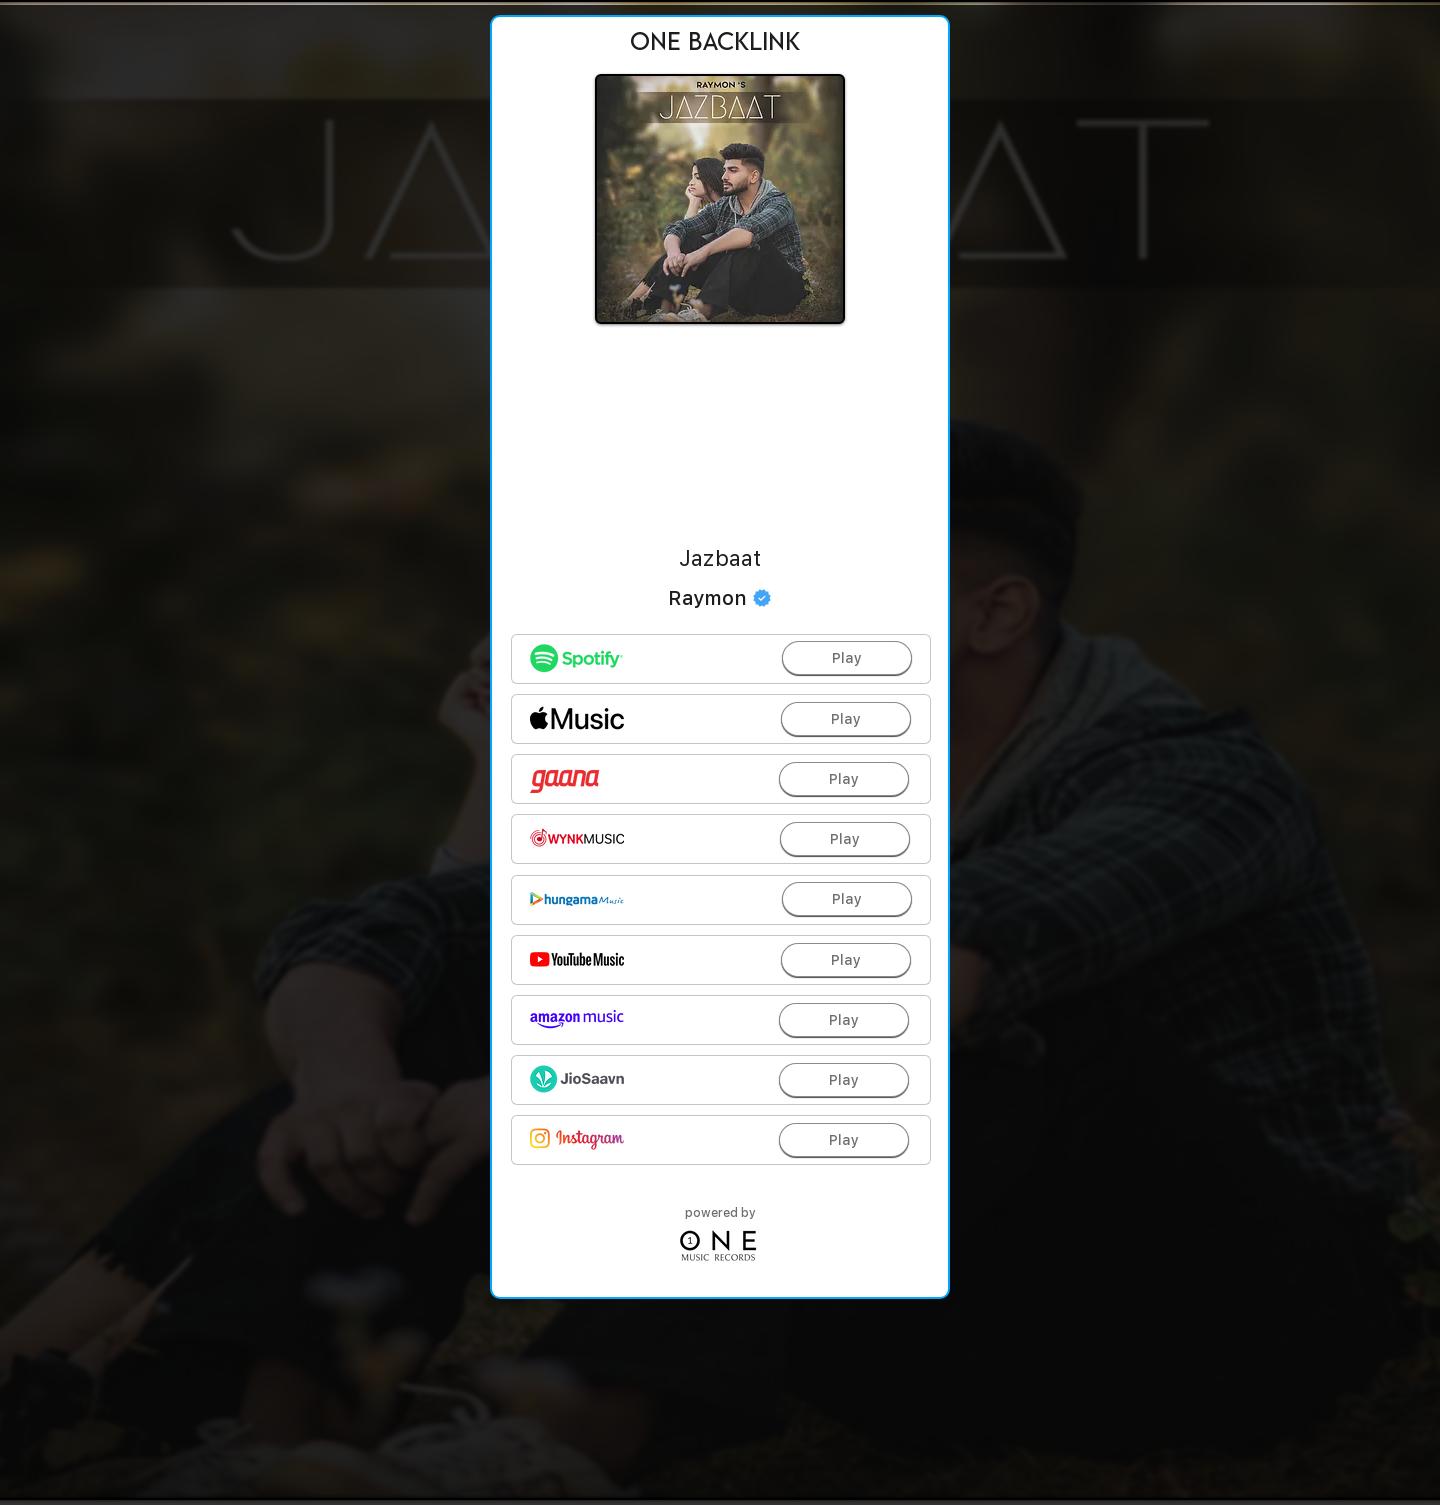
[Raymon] (720, 598)
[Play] (847, 658)
